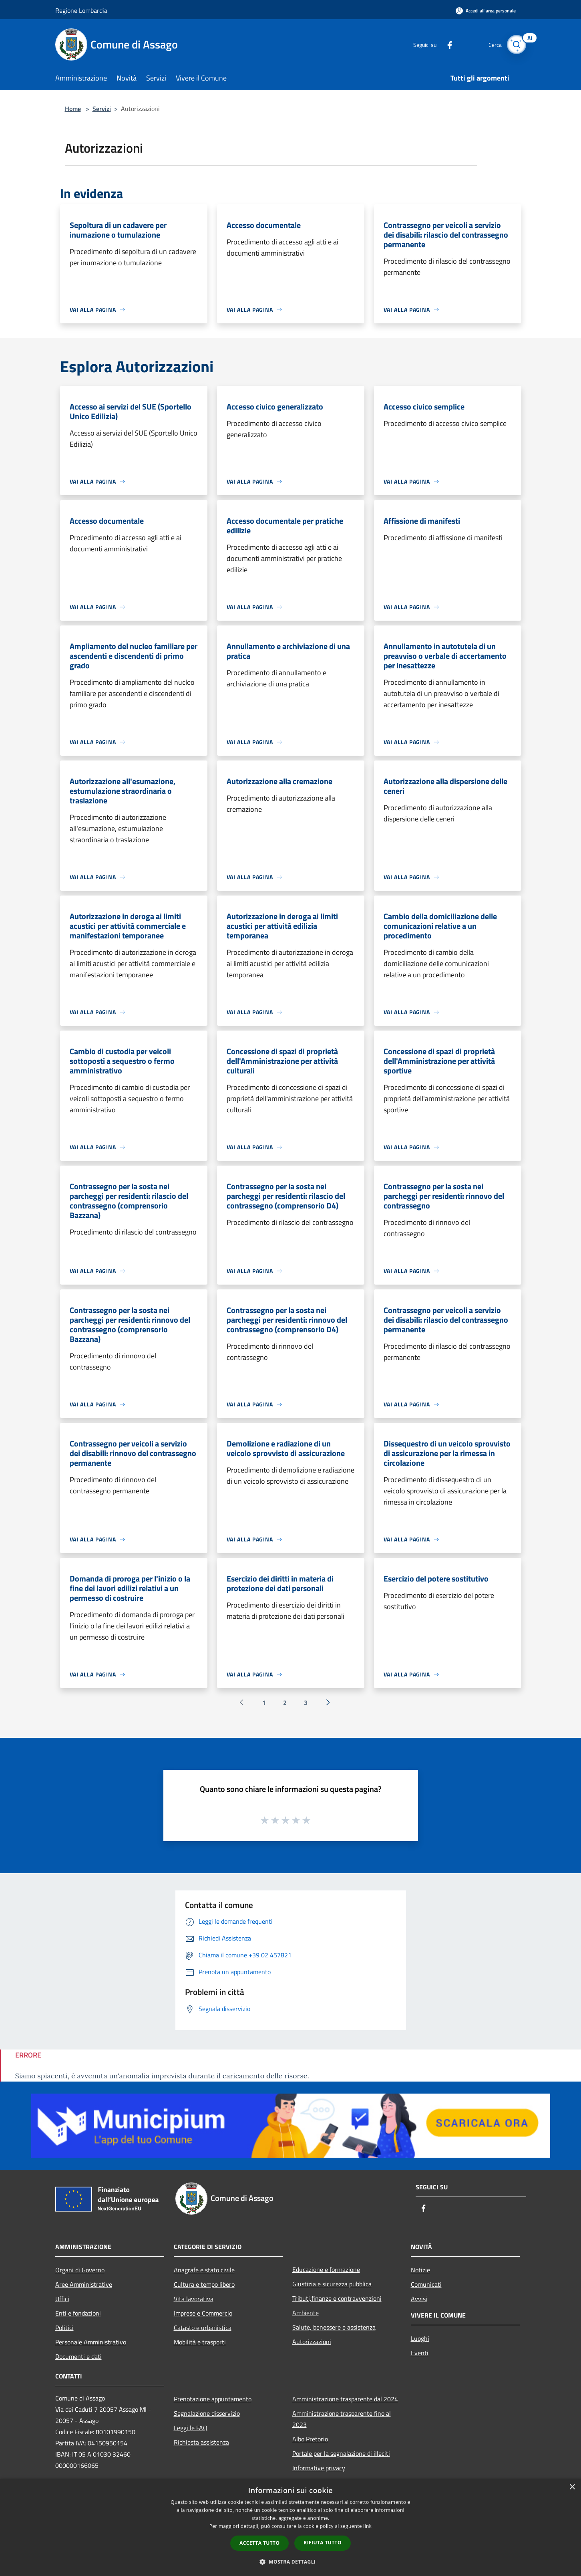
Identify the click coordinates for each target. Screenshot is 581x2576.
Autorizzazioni (311, 2341)
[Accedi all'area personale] (485, 10)
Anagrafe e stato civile (204, 2270)
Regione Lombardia (81, 10)
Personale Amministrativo (90, 2342)
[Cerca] (516, 44)
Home (73, 108)
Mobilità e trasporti (200, 2342)
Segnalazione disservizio (207, 2413)
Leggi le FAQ (190, 2428)
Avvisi (419, 2299)
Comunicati (426, 2284)
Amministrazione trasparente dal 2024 (345, 2399)
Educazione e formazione (326, 2269)
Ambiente (305, 2313)
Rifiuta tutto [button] (323, 2542)
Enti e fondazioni (78, 2313)
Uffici (62, 2299)
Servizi (101, 108)
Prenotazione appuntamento (212, 2399)
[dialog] (290, 2527)
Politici (64, 2327)
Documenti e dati (78, 2356)
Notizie (420, 2270)
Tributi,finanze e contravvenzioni (337, 2298)
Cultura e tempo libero (204, 2284)
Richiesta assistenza (201, 2442)
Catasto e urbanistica (202, 2327)
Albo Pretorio (310, 2439)
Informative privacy (318, 2468)
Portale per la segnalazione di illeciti (341, 2453)
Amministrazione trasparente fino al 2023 (341, 2419)
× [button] (572, 2487)
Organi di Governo (80, 2270)
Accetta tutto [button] (259, 2543)
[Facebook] (445, 44)
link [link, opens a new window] (367, 2526)
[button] (290, 2561)
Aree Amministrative (83, 2284)
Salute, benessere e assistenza (334, 2327)
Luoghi (420, 2338)
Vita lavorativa (193, 2299)
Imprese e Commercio (203, 2313)
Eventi (419, 2353)
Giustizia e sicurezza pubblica (332, 2284)
